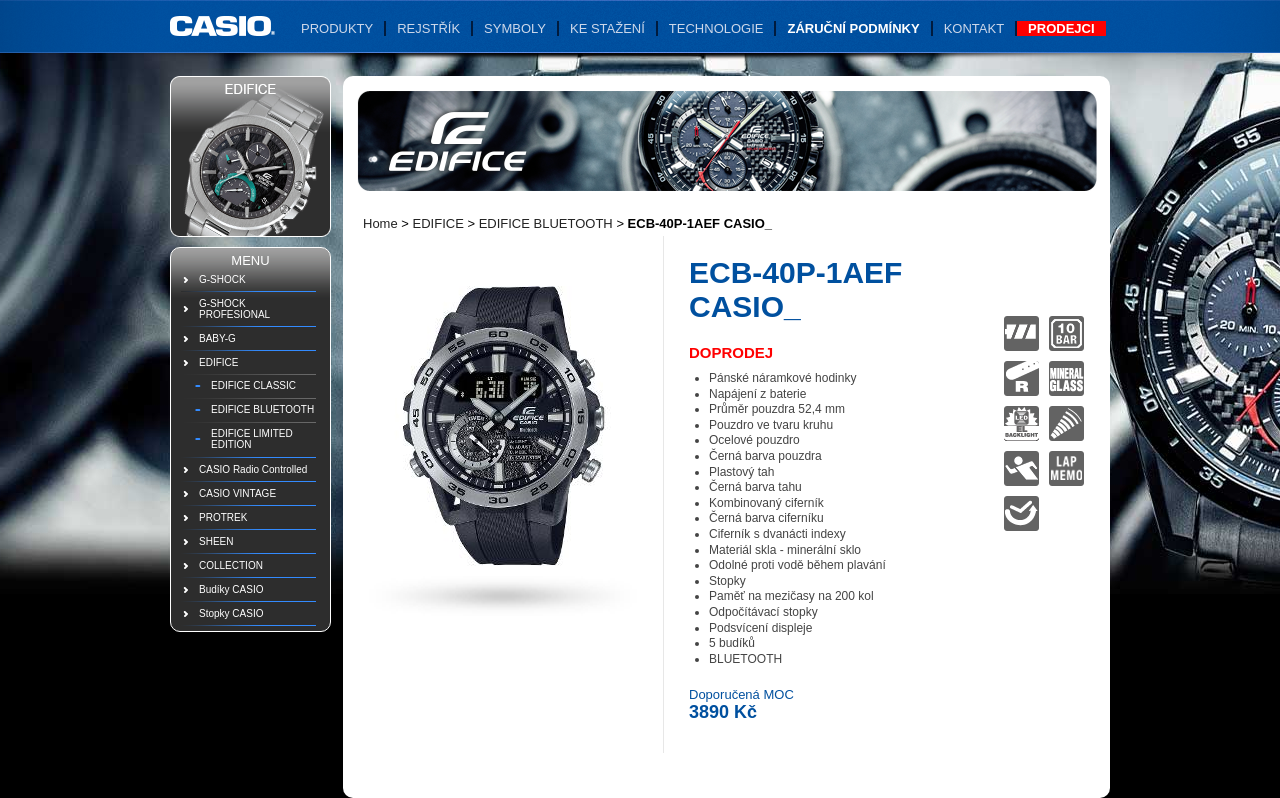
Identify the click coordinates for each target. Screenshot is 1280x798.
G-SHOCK (222, 279)
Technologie (716, 28)
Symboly (515, 28)
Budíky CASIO (231, 589)
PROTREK (223, 517)
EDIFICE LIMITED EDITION (252, 439)
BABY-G (217, 338)
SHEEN (216, 541)
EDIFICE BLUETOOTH (262, 409)
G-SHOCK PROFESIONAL (234, 309)
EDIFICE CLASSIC (253, 385)
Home (380, 223)
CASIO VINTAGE (237, 493)
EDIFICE (218, 362)
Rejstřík (428, 28)
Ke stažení (607, 28)
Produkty (337, 28)
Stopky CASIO (231, 613)
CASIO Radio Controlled (253, 469)
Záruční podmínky (853, 28)
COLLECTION (231, 565)
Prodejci (1061, 28)
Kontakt (974, 28)
